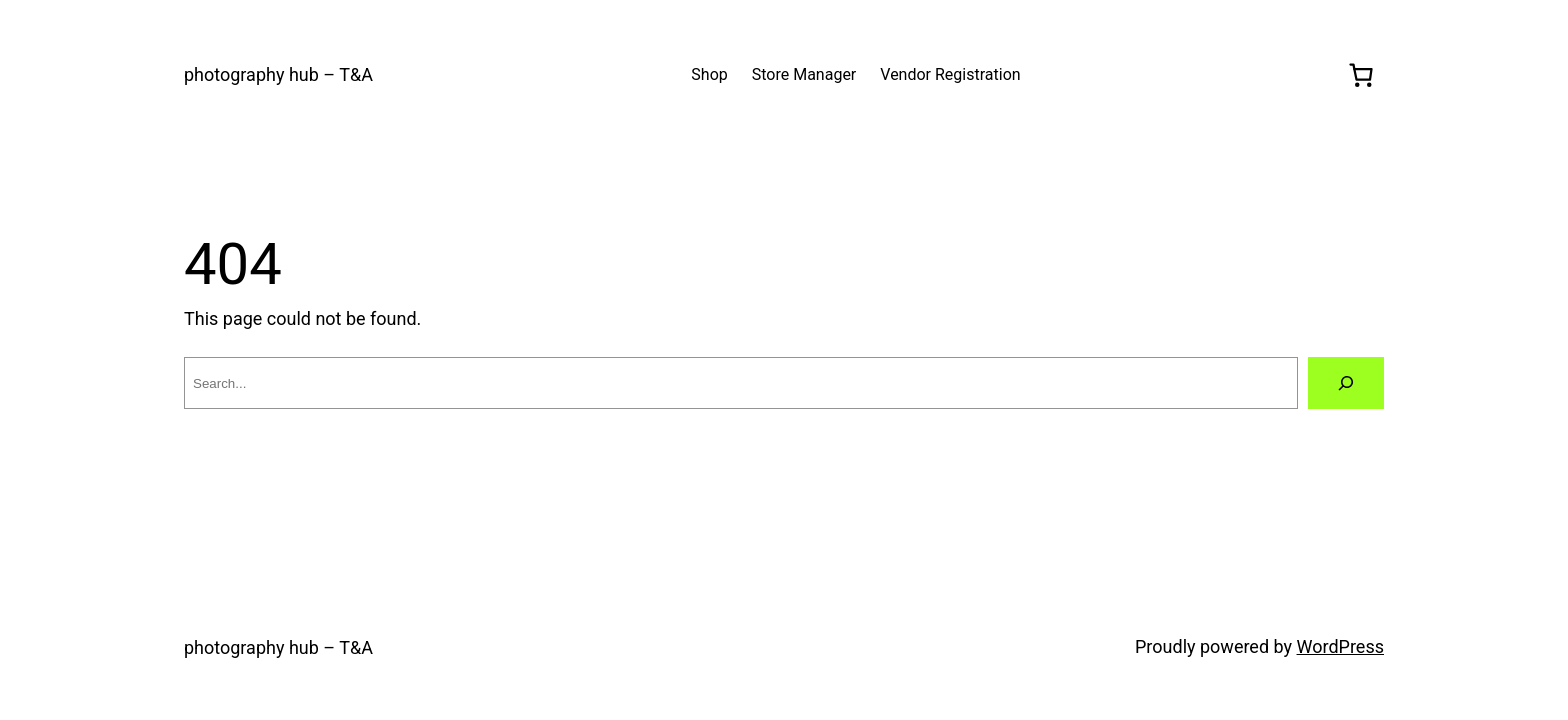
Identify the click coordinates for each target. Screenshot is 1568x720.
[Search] (1346, 383)
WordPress (1340, 646)
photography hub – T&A (278, 74)
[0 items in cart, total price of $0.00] (1361, 75)
